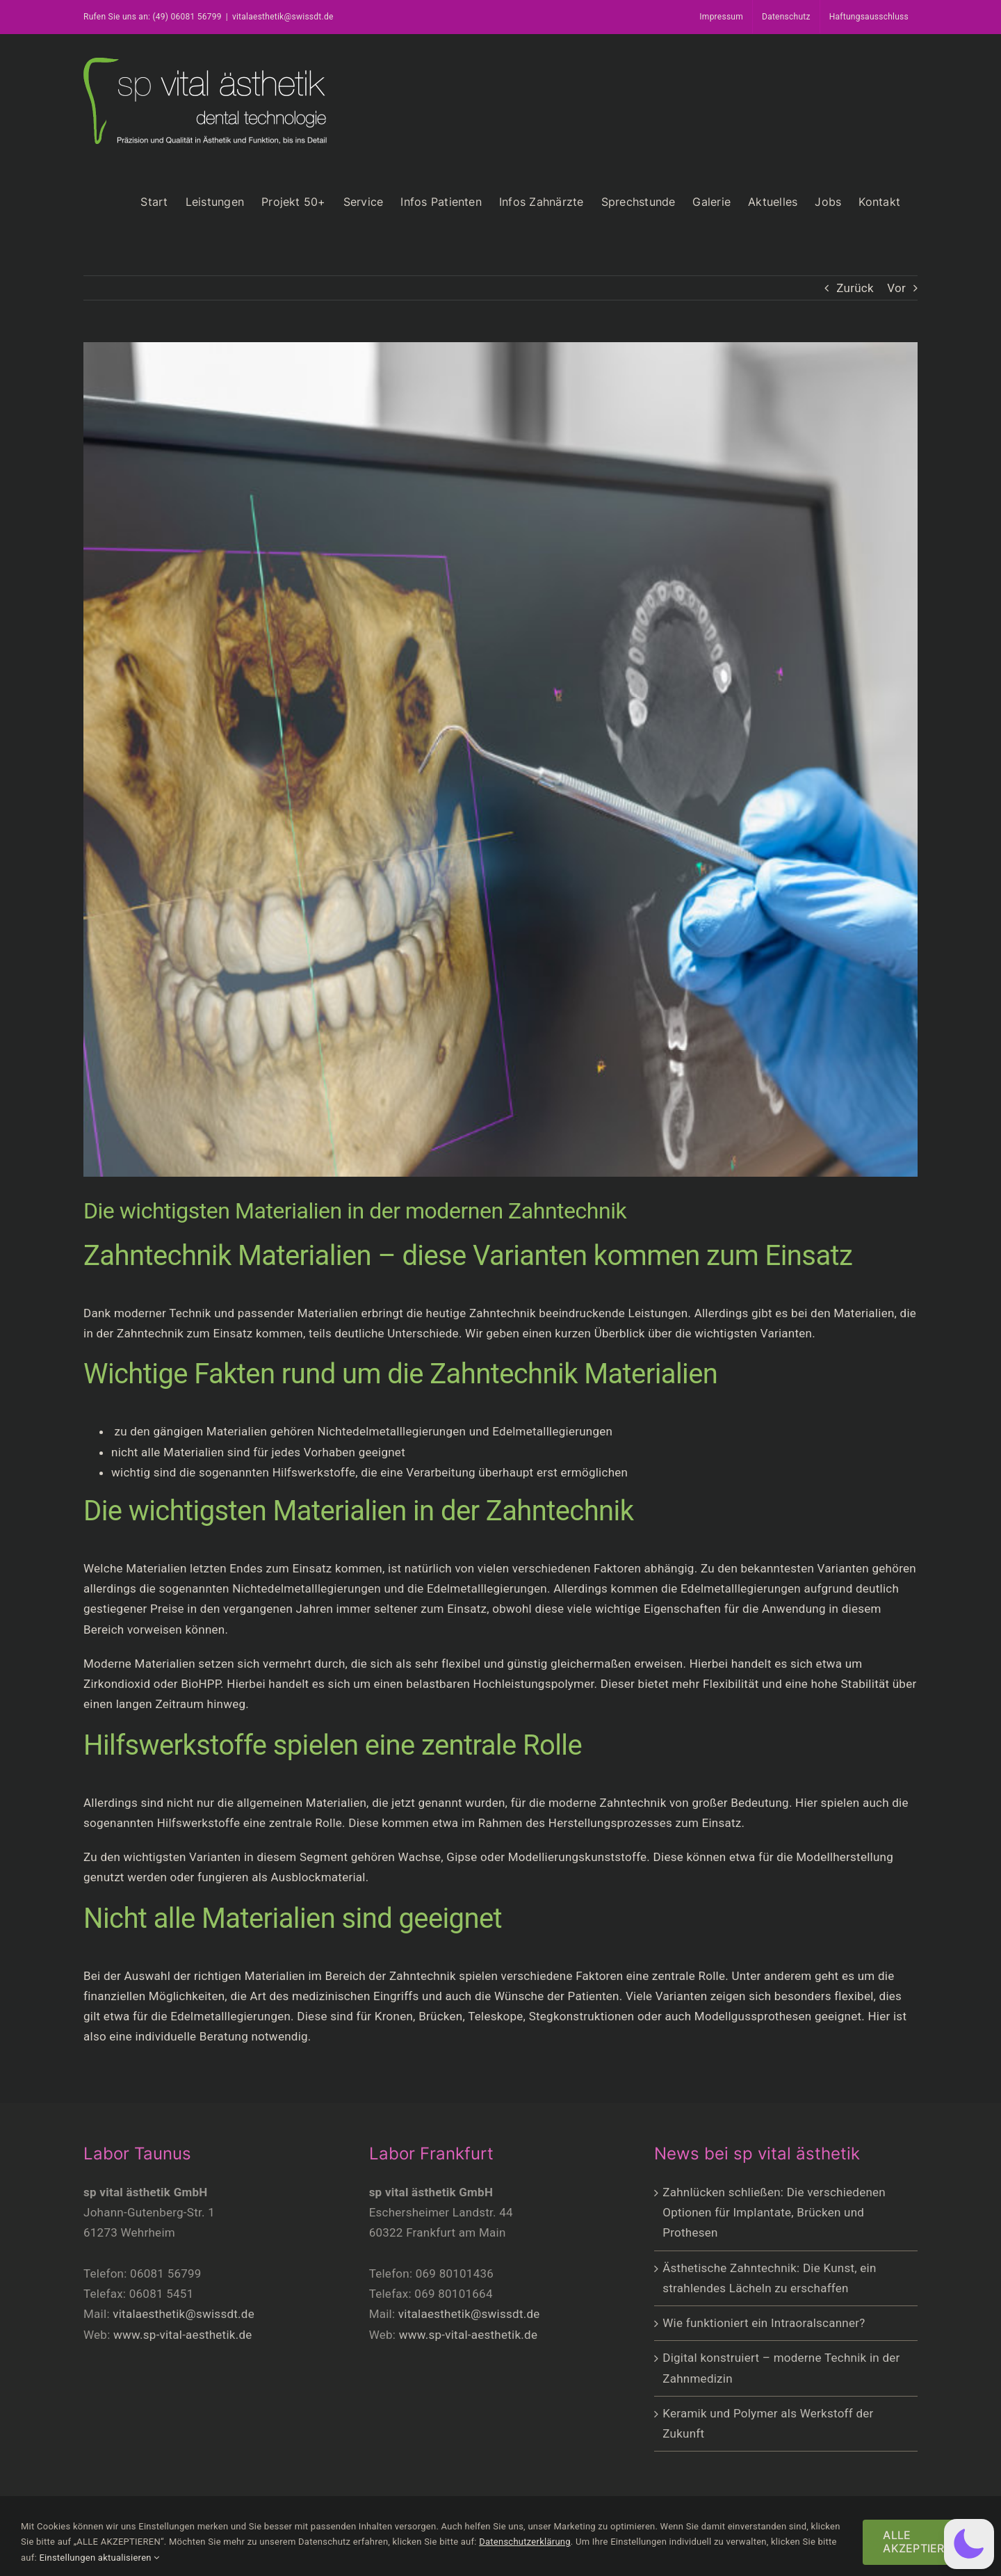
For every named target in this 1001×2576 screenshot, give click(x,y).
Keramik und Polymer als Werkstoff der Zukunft (767, 2423)
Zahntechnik (502, 1313)
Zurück (855, 288)
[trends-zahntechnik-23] (500, 759)
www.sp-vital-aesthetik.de (182, 2335)
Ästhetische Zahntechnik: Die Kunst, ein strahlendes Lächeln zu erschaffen (769, 2278)
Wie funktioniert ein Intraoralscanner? (763, 2323)
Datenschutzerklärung (525, 2541)
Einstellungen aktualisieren (99, 2557)
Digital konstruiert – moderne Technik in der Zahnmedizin (781, 2368)
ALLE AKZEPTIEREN (921, 2541)
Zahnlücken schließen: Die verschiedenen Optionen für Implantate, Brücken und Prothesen (774, 2212)
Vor (896, 288)
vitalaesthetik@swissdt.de (283, 17)
